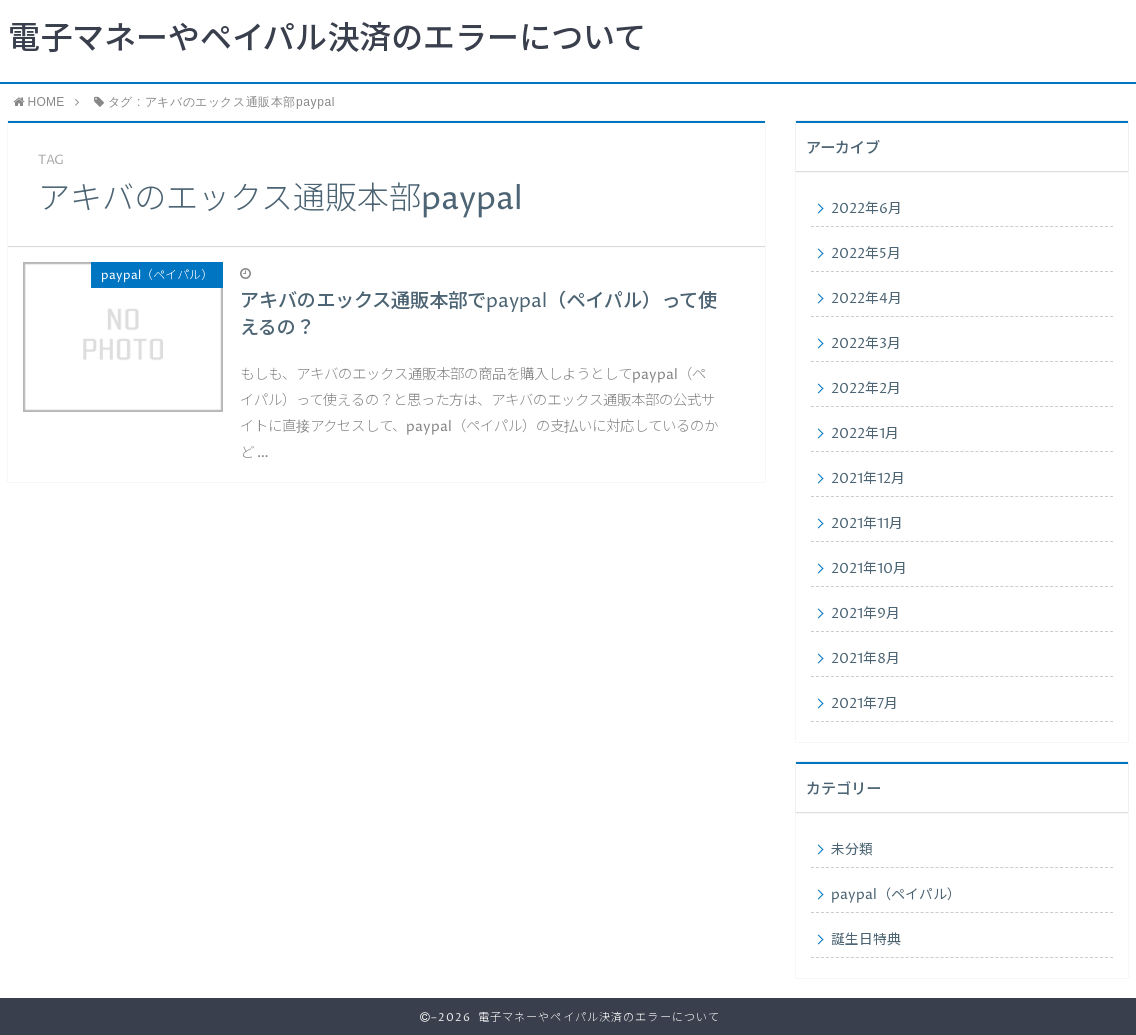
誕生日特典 (866, 940)
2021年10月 (869, 569)
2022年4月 (866, 299)
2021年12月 (868, 479)
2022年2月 (866, 389)
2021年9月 (865, 614)
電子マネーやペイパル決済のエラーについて (327, 40)
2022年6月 (866, 209)
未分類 (852, 850)
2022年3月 (866, 344)
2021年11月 (867, 524)
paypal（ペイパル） (896, 895)
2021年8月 (865, 659)
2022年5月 (866, 254)
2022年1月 (865, 434)
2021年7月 (864, 704)
